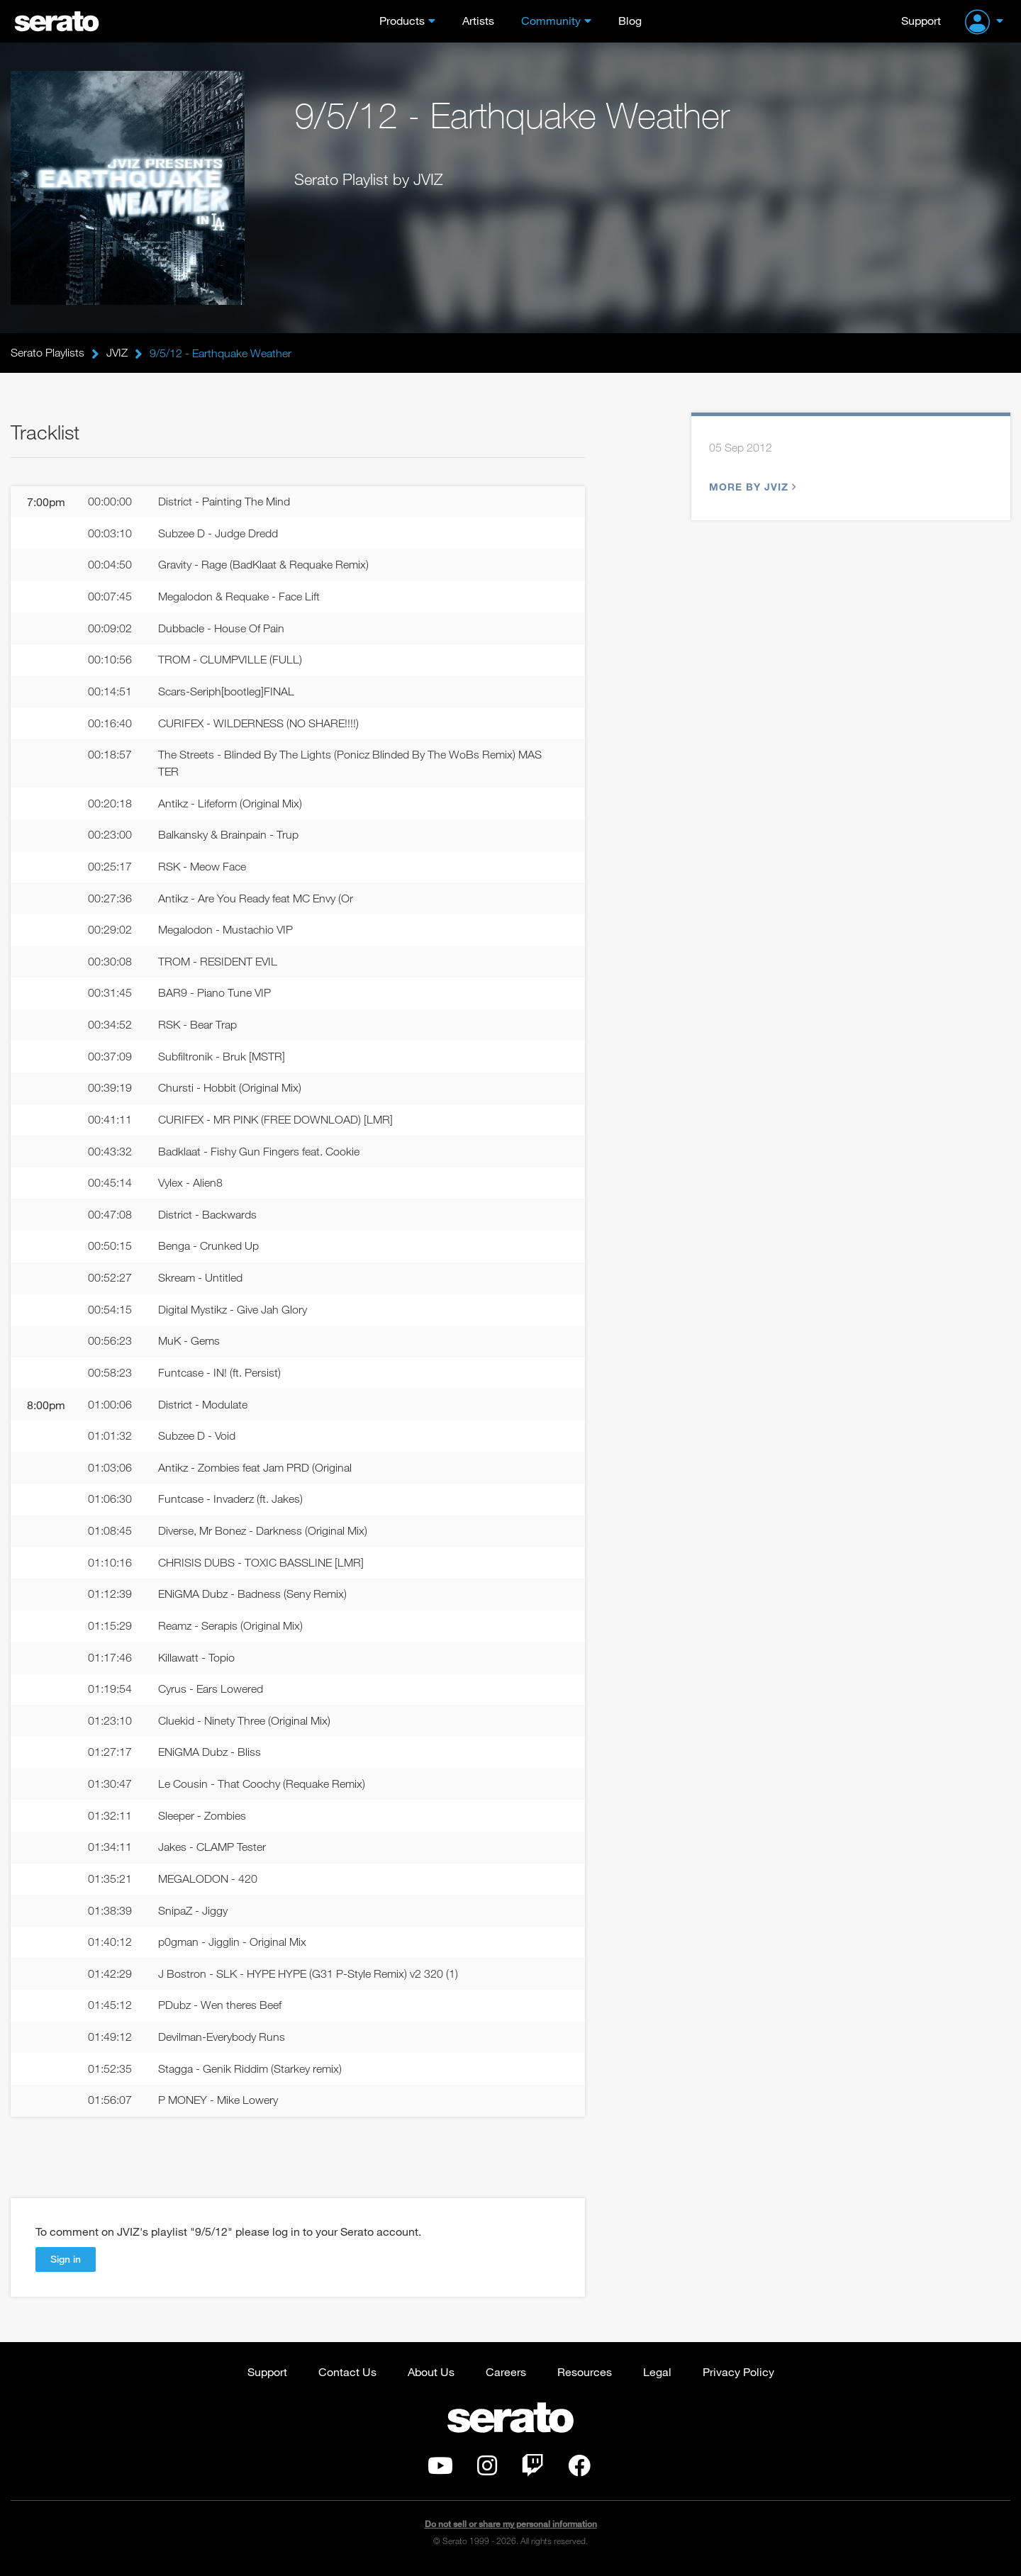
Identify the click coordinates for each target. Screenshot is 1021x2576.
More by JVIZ (751, 487)
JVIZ (117, 353)
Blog (630, 20)
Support (921, 20)
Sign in (65, 2264)
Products (402, 20)
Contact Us (347, 2377)
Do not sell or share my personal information (511, 2529)
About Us (431, 2377)
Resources (584, 2377)
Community (551, 20)
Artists (478, 20)
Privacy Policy (738, 2377)
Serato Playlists (47, 353)
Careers (506, 2377)
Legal (657, 2377)
